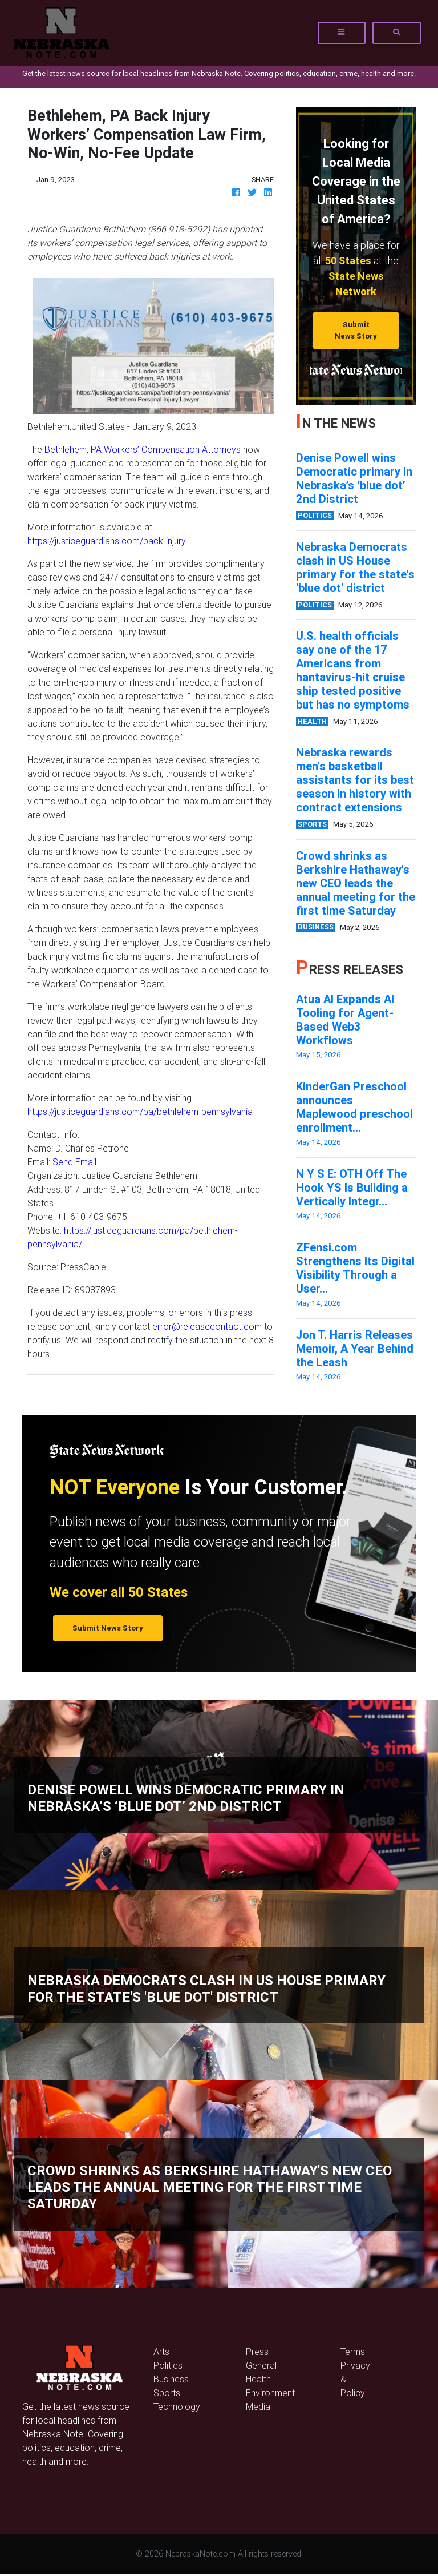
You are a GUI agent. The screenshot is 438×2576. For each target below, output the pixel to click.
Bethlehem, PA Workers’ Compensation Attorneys (142, 449)
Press (257, 2351)
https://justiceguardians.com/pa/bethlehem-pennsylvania (140, 1111)
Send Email (74, 1162)
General (261, 2365)
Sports (166, 2392)
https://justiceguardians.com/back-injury (106, 540)
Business (171, 2379)
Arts (161, 2351)
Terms (352, 2351)
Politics (167, 2365)
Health (258, 2379)
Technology (176, 2406)
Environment (270, 2392)
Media (258, 2406)
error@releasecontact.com (207, 1326)
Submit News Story (356, 330)
